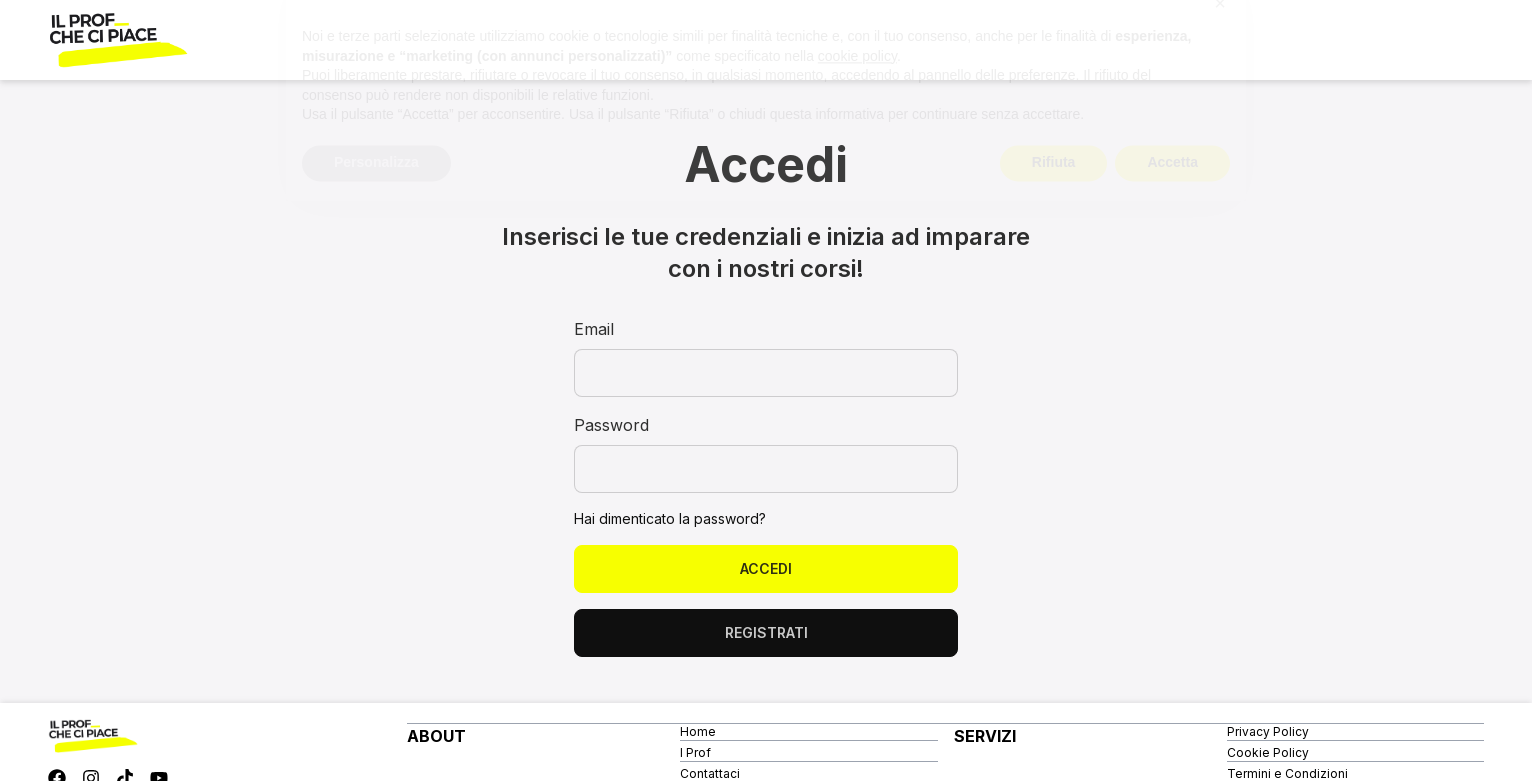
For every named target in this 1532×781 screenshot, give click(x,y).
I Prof (695, 752)
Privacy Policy (1268, 731)
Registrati (766, 632)
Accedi (766, 568)
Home (698, 731)
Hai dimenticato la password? (670, 518)
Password (611, 425)
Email (594, 329)
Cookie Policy (1268, 752)
